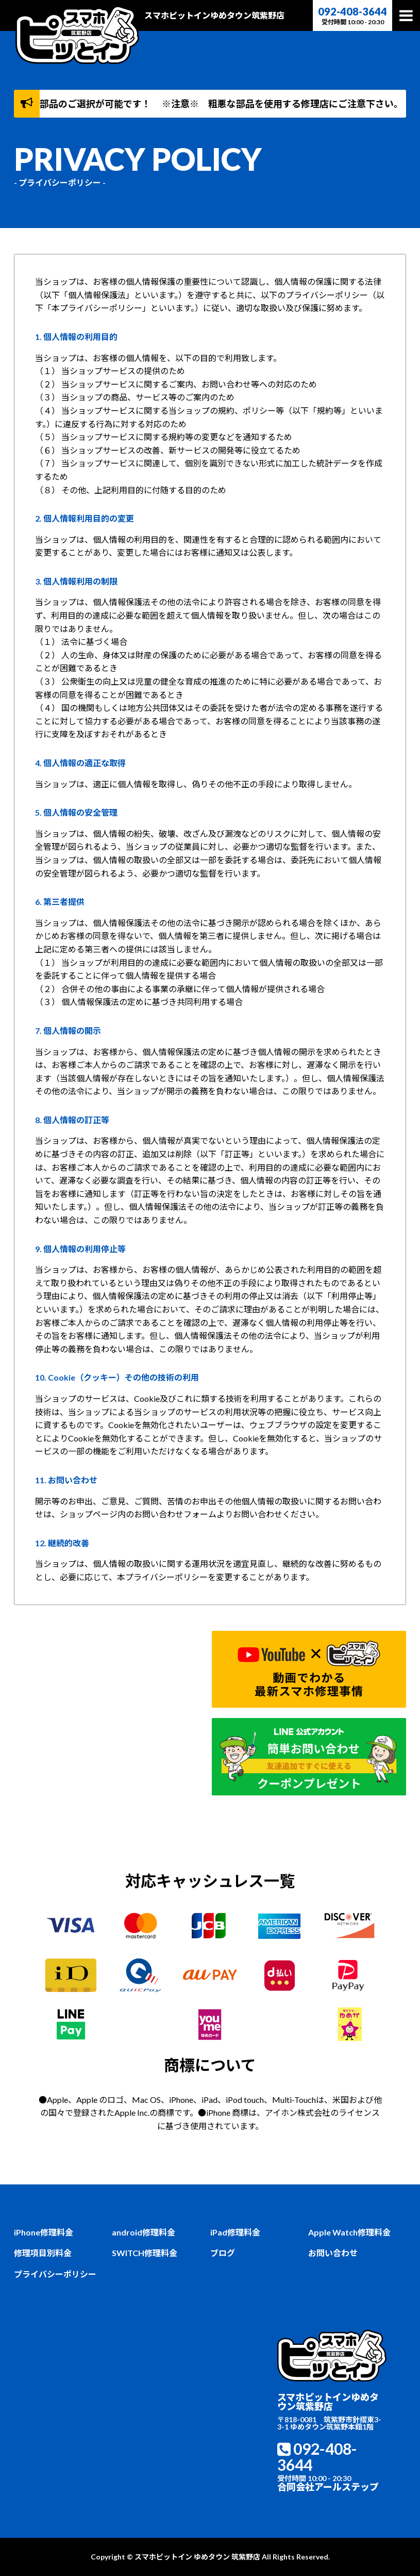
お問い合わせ (333, 2253)
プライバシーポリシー (55, 2274)
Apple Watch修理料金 (349, 2232)
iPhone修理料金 (43, 2232)
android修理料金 (143, 2232)
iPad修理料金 (235, 2232)
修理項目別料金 (43, 2253)
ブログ (222, 2253)
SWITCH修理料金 (144, 2253)
